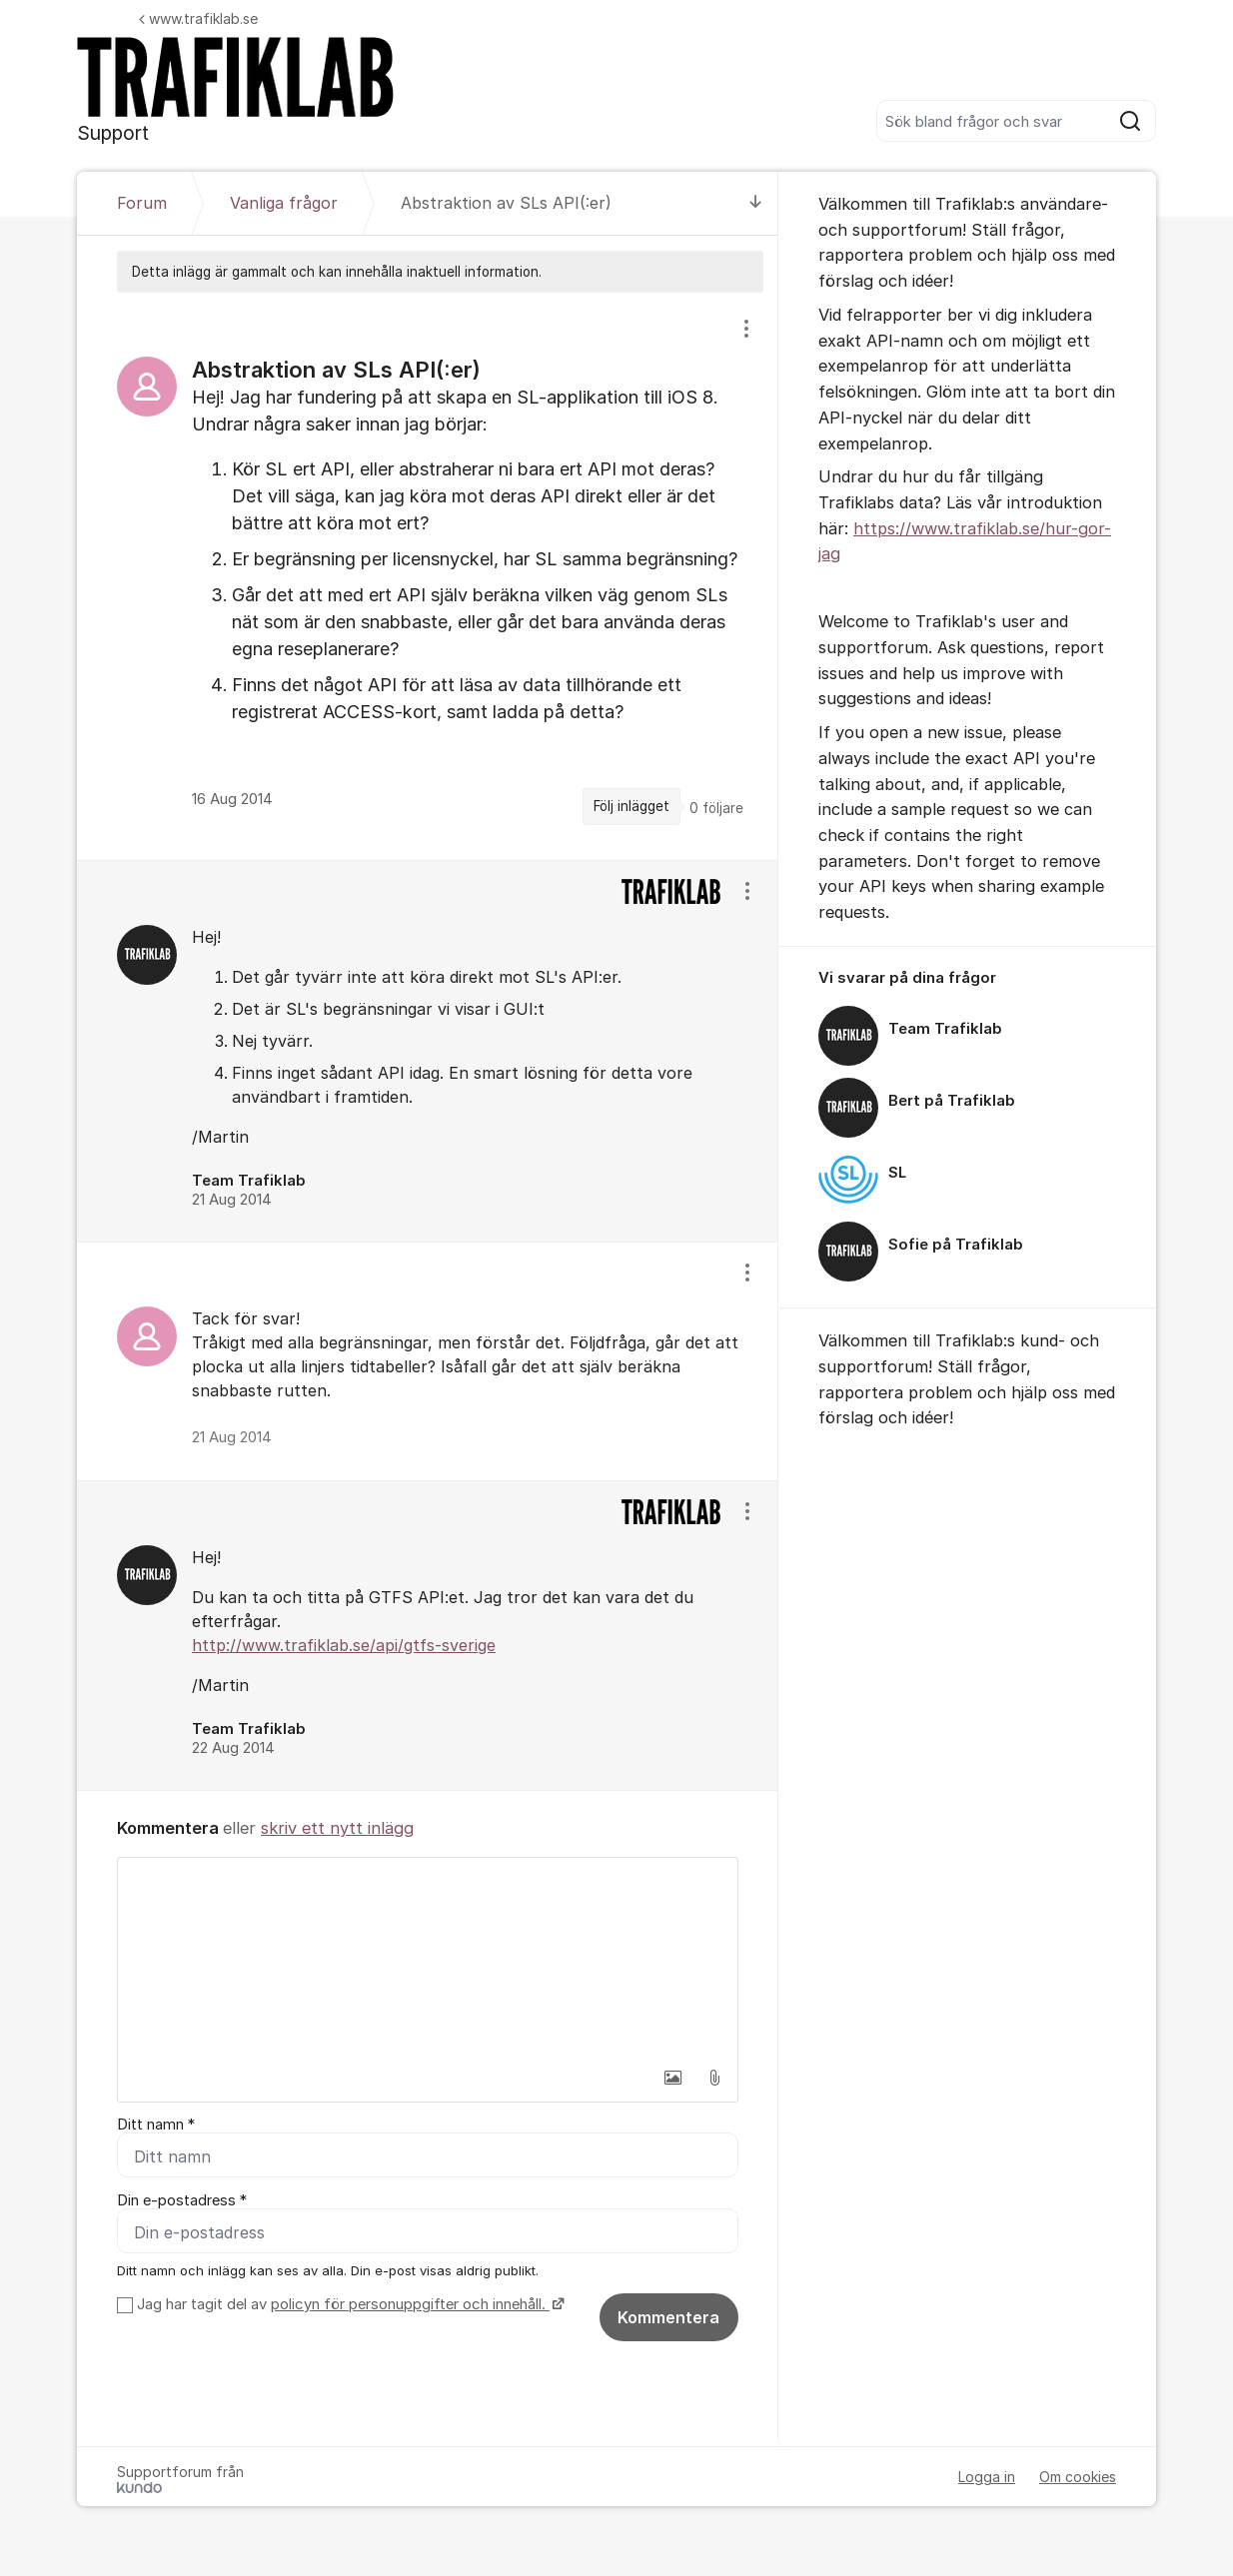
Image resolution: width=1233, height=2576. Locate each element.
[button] (672, 2078)
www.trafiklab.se (198, 18)
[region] (427, 576)
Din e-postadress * (182, 2200)
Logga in (986, 2476)
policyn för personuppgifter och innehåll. (410, 2304)
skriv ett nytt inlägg (337, 1828)
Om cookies (1077, 2476)
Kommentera (668, 2317)
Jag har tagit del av (348, 2304)
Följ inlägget (631, 806)
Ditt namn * (156, 2125)
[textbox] (427, 1958)
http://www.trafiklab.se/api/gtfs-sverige (344, 1645)
